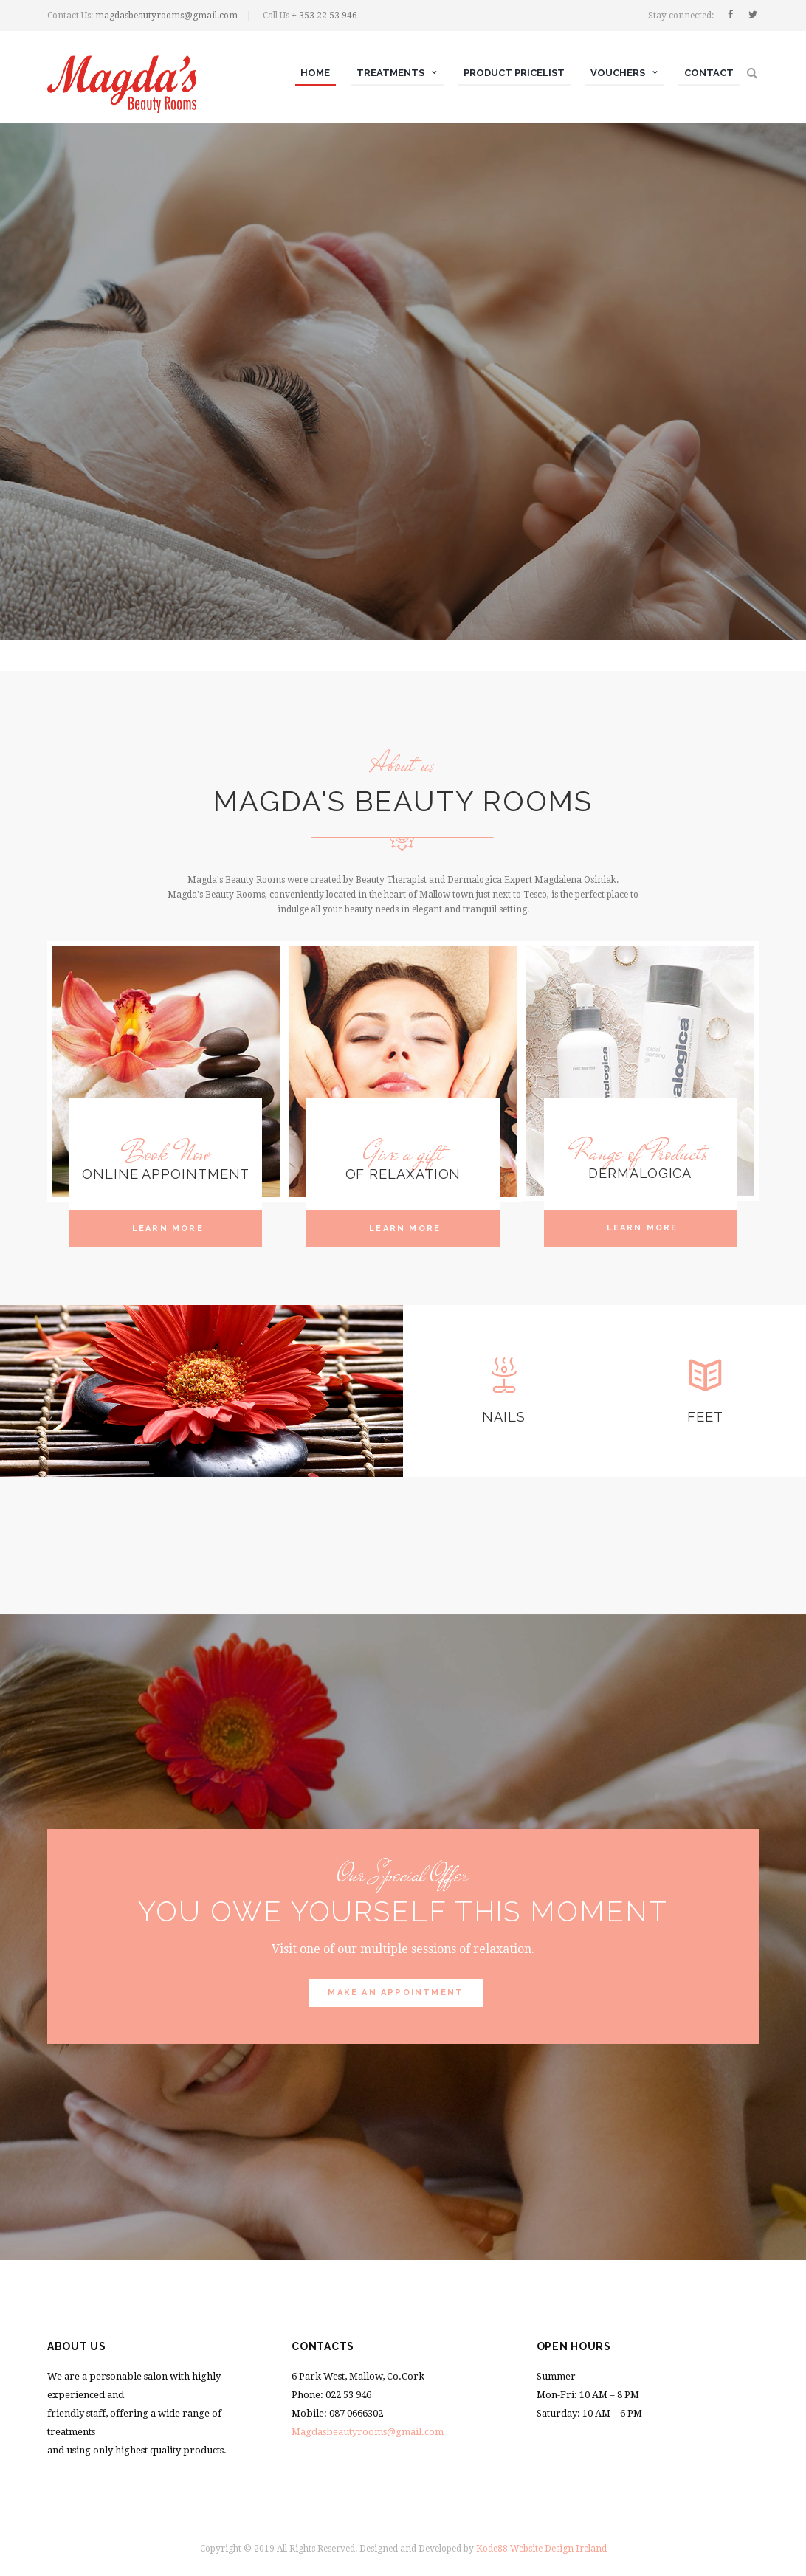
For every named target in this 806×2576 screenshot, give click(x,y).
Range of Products (640, 1152)
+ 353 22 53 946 (324, 15)
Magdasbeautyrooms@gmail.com (368, 2431)
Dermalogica (640, 1173)
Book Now (166, 1153)
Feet (705, 1417)
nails (504, 1417)
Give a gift (403, 1153)
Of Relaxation (403, 1174)
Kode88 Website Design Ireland (541, 2549)
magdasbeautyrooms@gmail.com (166, 15)
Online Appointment (165, 1174)
